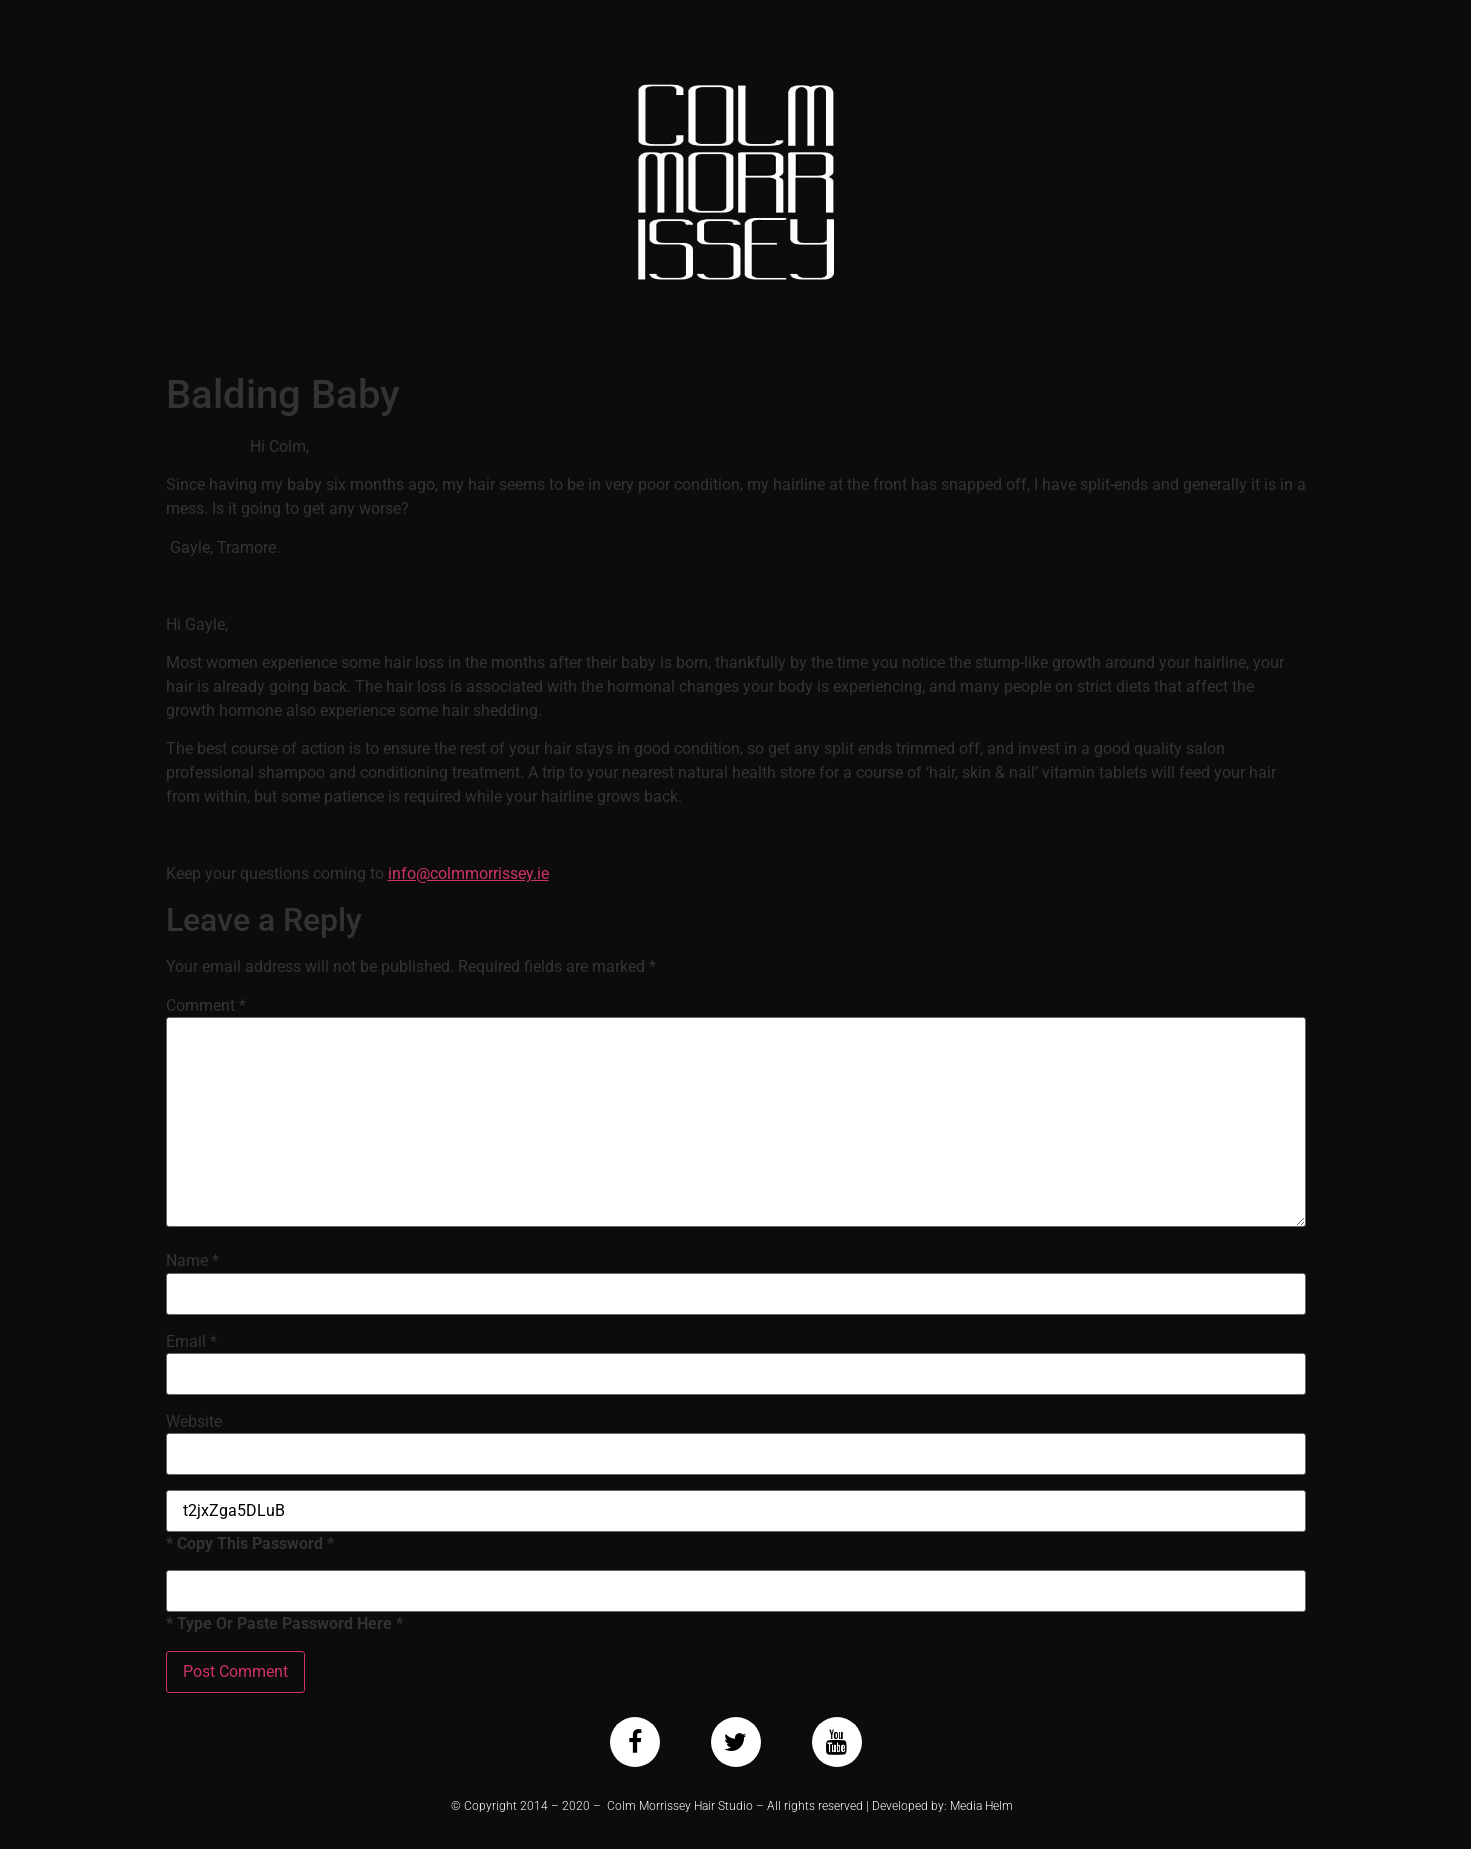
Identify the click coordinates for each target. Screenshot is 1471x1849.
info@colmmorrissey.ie (468, 873)
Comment (206, 1006)
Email (191, 1342)
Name (192, 1261)
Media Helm (981, 1806)
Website (194, 1422)
